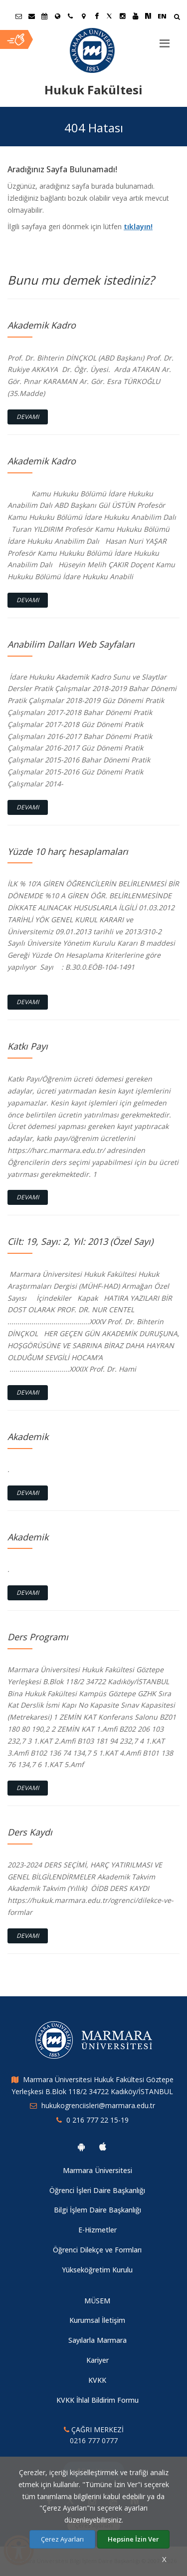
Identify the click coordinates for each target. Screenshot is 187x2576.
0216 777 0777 (94, 2440)
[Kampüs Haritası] (83, 15)
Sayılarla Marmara (97, 2340)
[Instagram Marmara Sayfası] (122, 15)
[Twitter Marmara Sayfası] (109, 15)
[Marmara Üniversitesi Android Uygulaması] (81, 2147)
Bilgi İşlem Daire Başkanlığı (97, 2209)
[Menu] (165, 39)
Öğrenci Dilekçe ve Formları (97, 2249)
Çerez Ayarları (62, 2539)
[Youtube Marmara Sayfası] (135, 15)
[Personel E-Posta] (31, 15)
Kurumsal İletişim (97, 2320)
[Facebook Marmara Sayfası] (96, 15)
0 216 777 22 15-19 (97, 2120)
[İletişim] (70, 15)
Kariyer (97, 2360)
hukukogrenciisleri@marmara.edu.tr (98, 2105)
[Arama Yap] (177, 17)
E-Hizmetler (97, 2229)
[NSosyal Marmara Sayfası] (148, 15)
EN (162, 15)
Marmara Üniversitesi (97, 2170)
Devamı (27, 416)
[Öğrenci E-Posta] (18, 15)
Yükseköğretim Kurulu (97, 2269)
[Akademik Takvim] (44, 15)
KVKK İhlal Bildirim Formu (97, 2400)
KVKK (97, 2380)
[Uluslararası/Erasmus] (57, 15)
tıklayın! (138, 226)
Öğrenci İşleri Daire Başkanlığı (97, 2190)
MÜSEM (97, 2300)
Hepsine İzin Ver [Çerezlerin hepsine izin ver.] (133, 2539)
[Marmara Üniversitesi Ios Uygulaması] (103, 2147)
